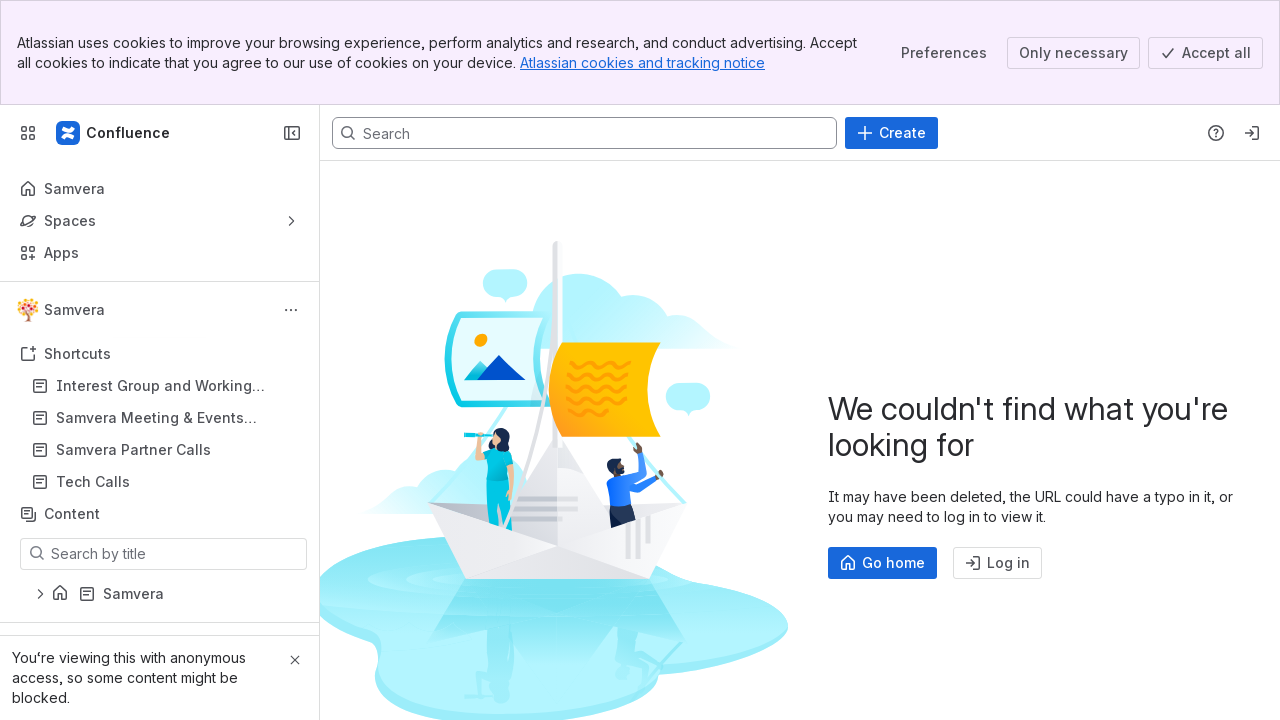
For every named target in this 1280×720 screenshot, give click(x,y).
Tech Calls (165, 482)
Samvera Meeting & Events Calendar (150, 418)
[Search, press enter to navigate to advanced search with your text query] (584, 133)
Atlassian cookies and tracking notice (642, 62)
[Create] (891, 133)
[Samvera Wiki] (114, 133)
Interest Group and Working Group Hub (154, 386)
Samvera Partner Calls (133, 449)
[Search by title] (175, 554)
